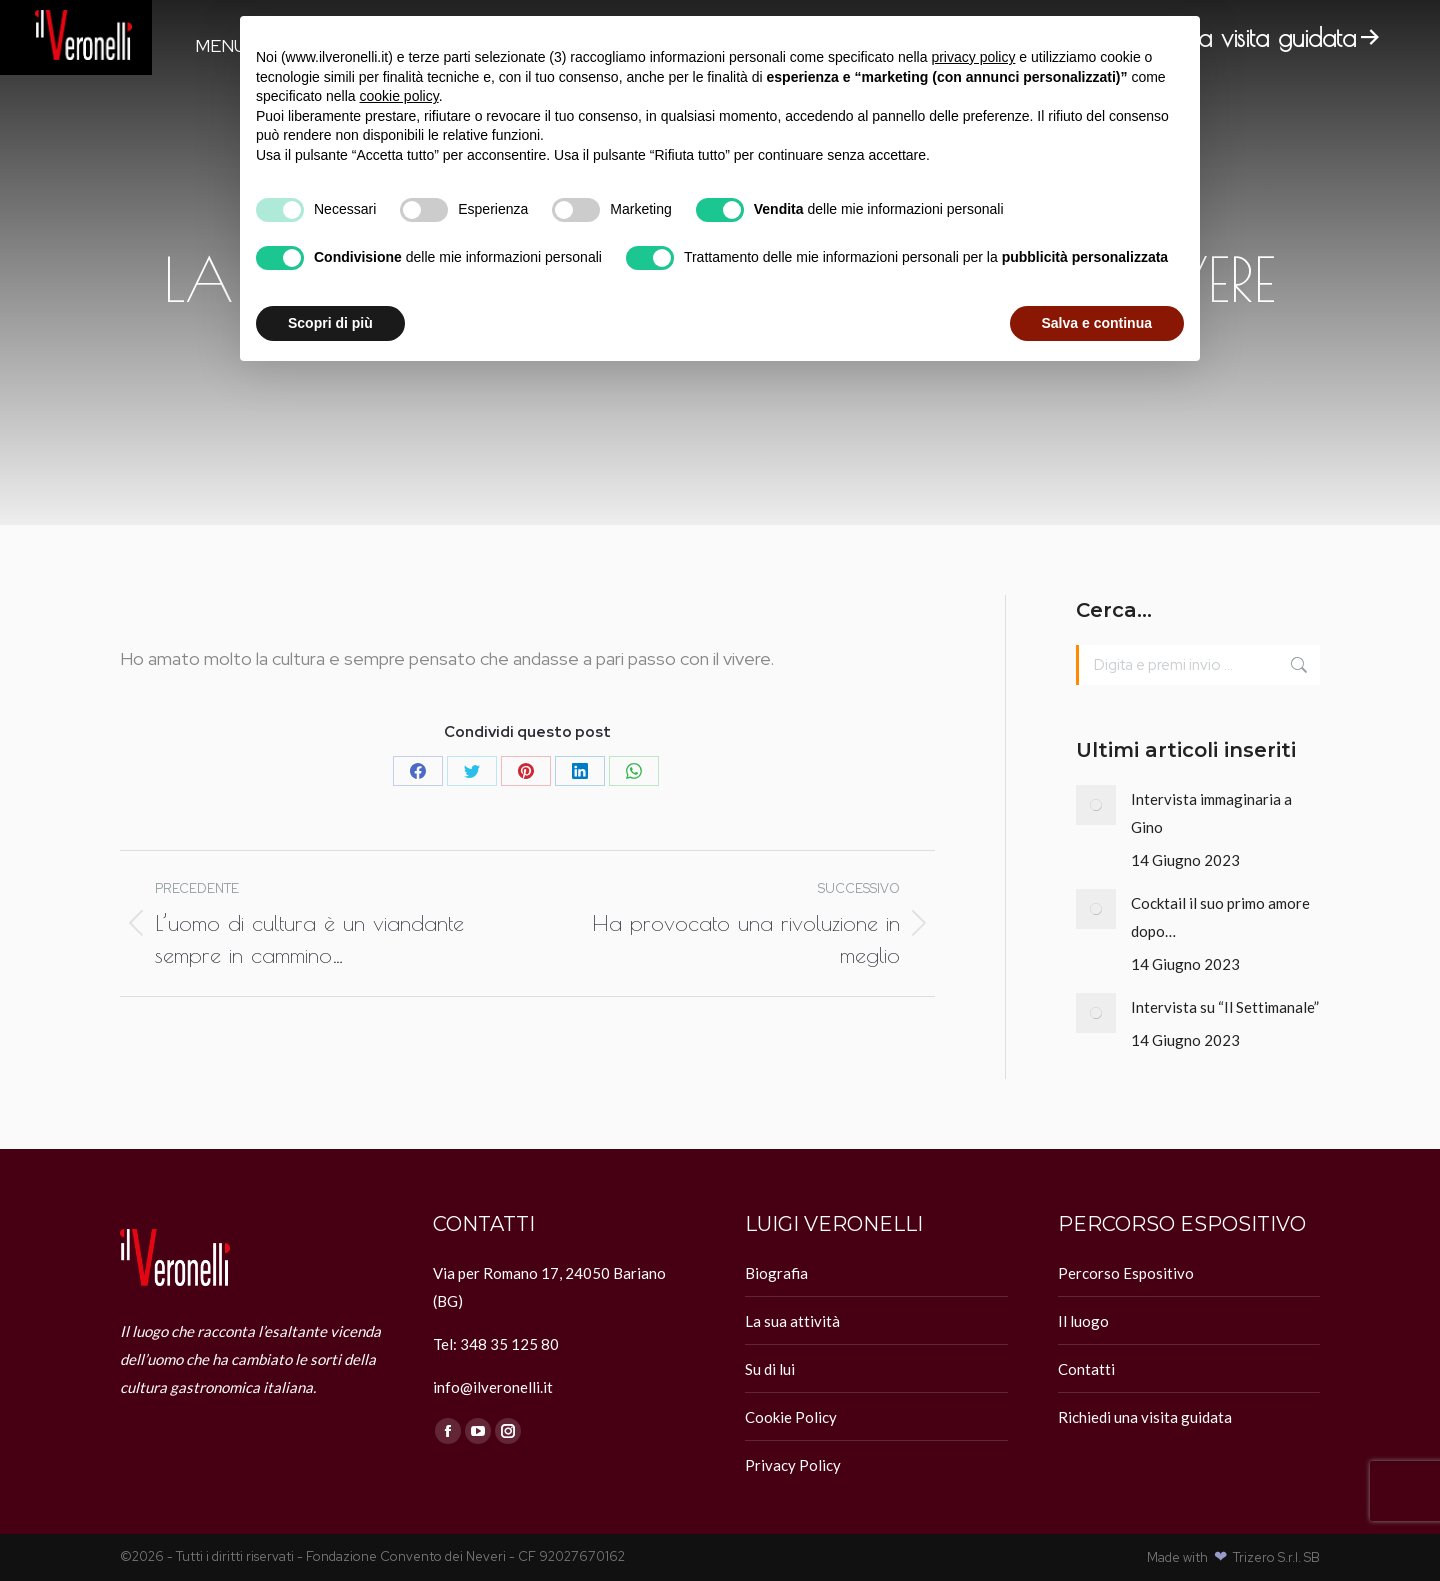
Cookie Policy (791, 1417)
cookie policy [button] (399, 96)
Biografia (776, 1273)
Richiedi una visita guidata (1145, 1417)
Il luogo (1083, 1321)
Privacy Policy (793, 1465)
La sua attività (792, 1321)
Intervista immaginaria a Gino (1211, 813)
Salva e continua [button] (1097, 323)
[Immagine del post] (1096, 805)
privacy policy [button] (973, 57)
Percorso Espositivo (1126, 1273)
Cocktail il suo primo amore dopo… (1220, 917)
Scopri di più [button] (330, 323)
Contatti (1086, 1369)
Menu (220, 46)
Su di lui (770, 1369)
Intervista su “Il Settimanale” (1225, 1007)
